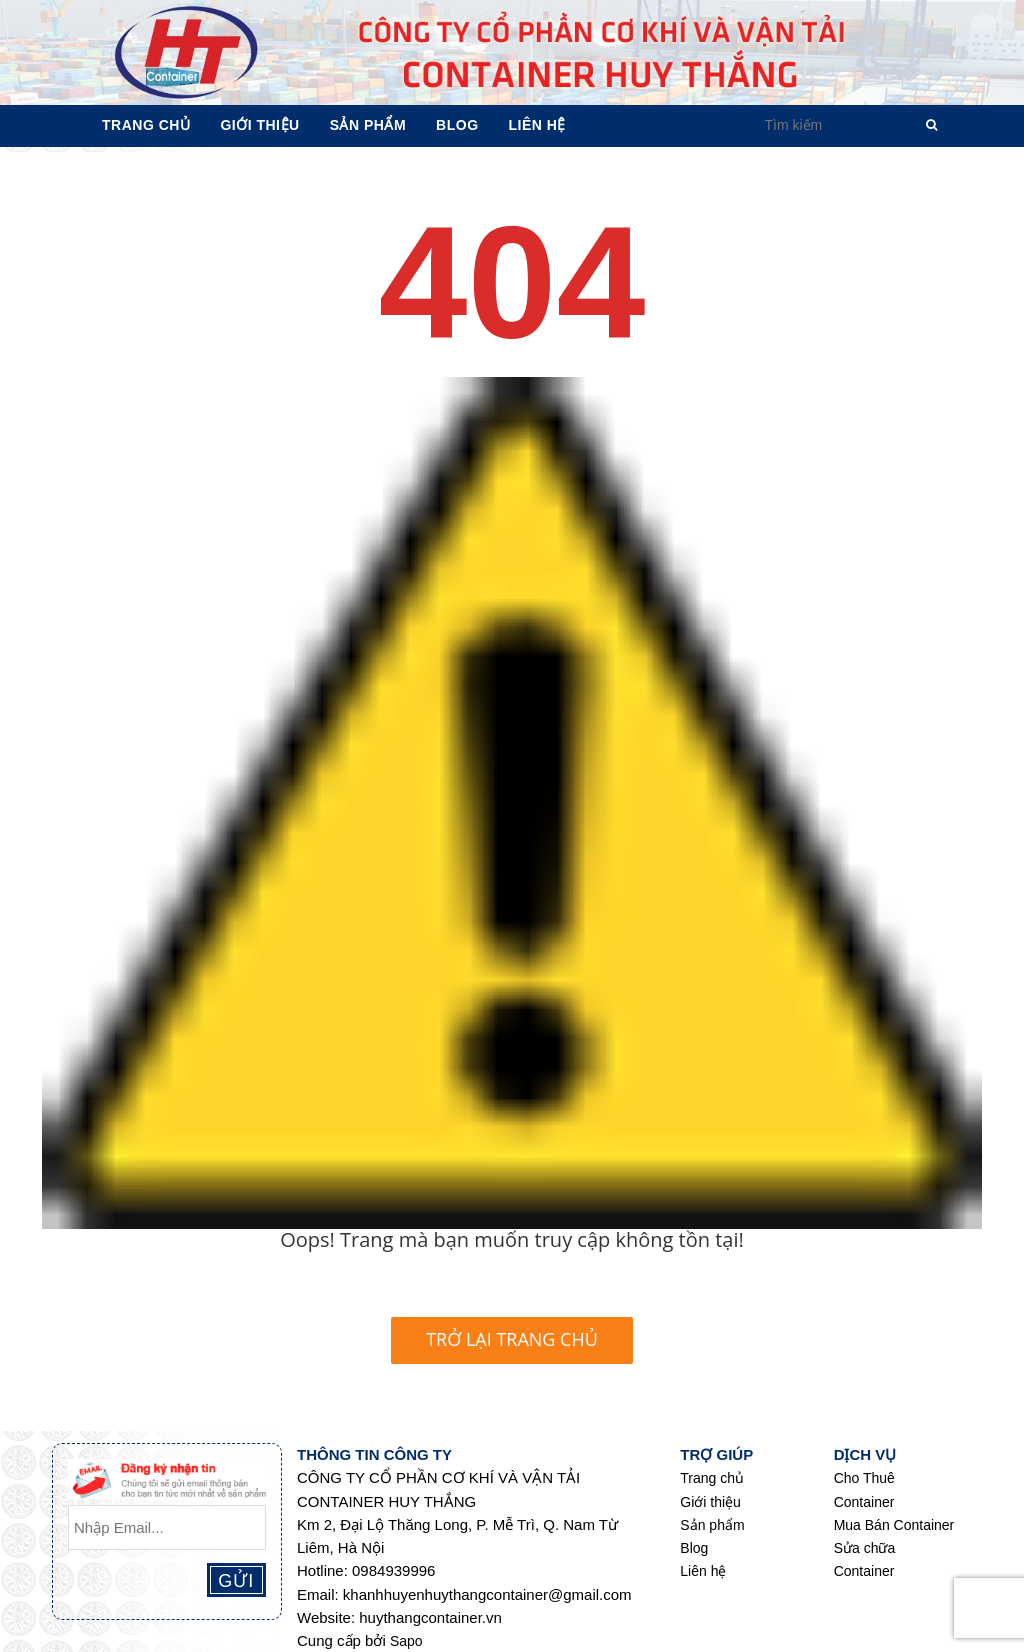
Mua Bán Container (894, 1525)
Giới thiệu (710, 1502)
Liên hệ (703, 1571)
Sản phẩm (712, 1525)
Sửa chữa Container (865, 1559)
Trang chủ (712, 1478)
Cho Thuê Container (864, 1489)
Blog (694, 1548)
